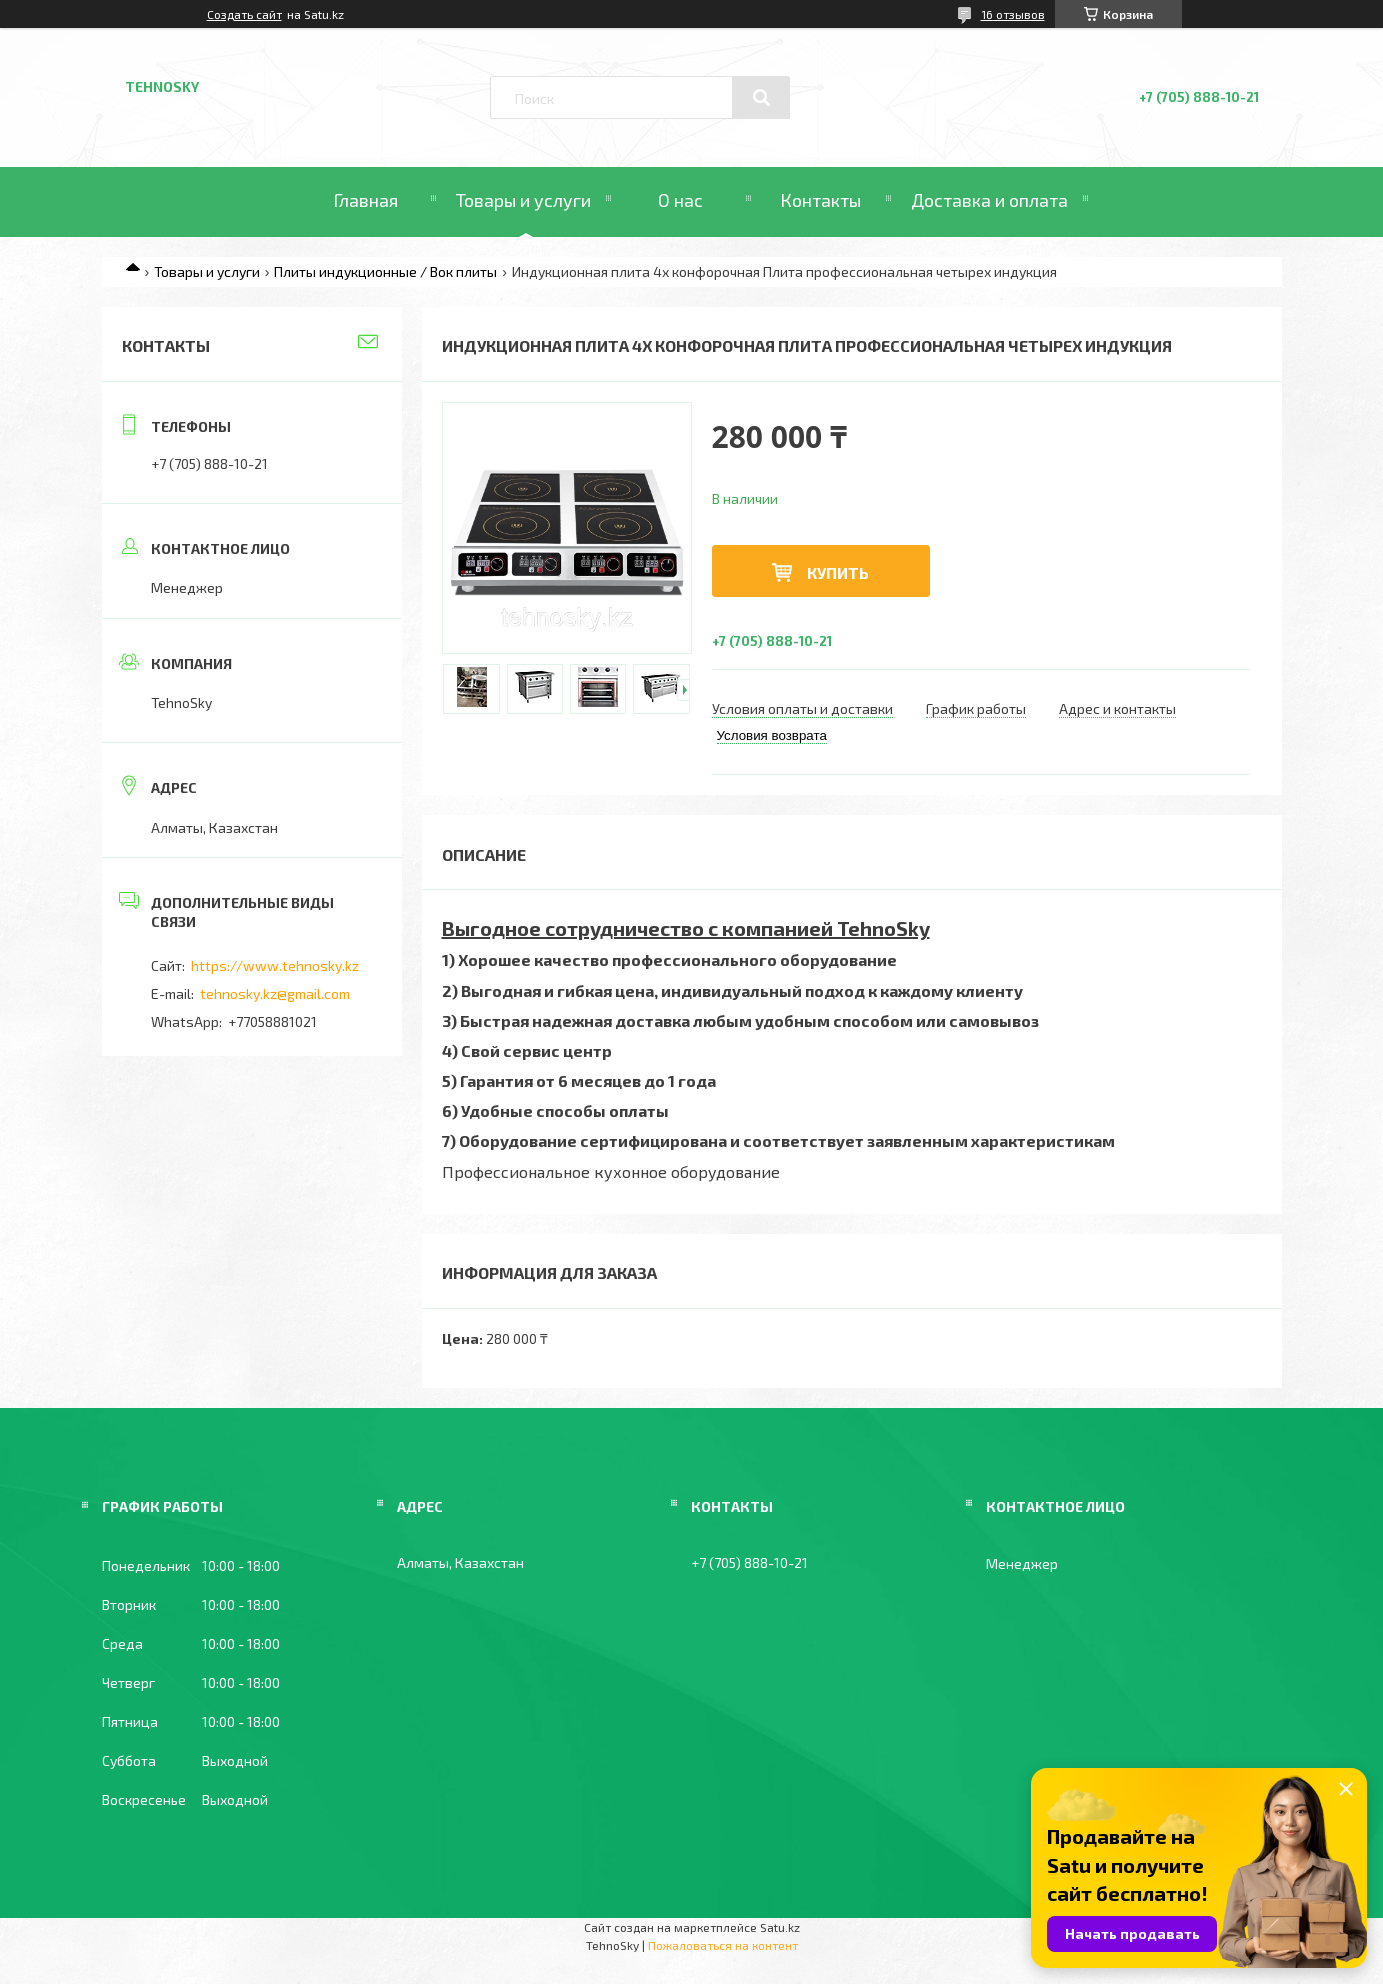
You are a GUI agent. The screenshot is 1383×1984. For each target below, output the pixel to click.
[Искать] (761, 98)
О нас (680, 200)
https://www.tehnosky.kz (275, 965)
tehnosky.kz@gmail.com (275, 993)
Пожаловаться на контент (723, 1945)
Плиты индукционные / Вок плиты (385, 271)
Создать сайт (244, 14)
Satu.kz (780, 1927)
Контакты (820, 200)
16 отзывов (1013, 14)
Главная (365, 200)
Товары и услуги (523, 200)
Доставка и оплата (989, 200)
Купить (838, 572)
